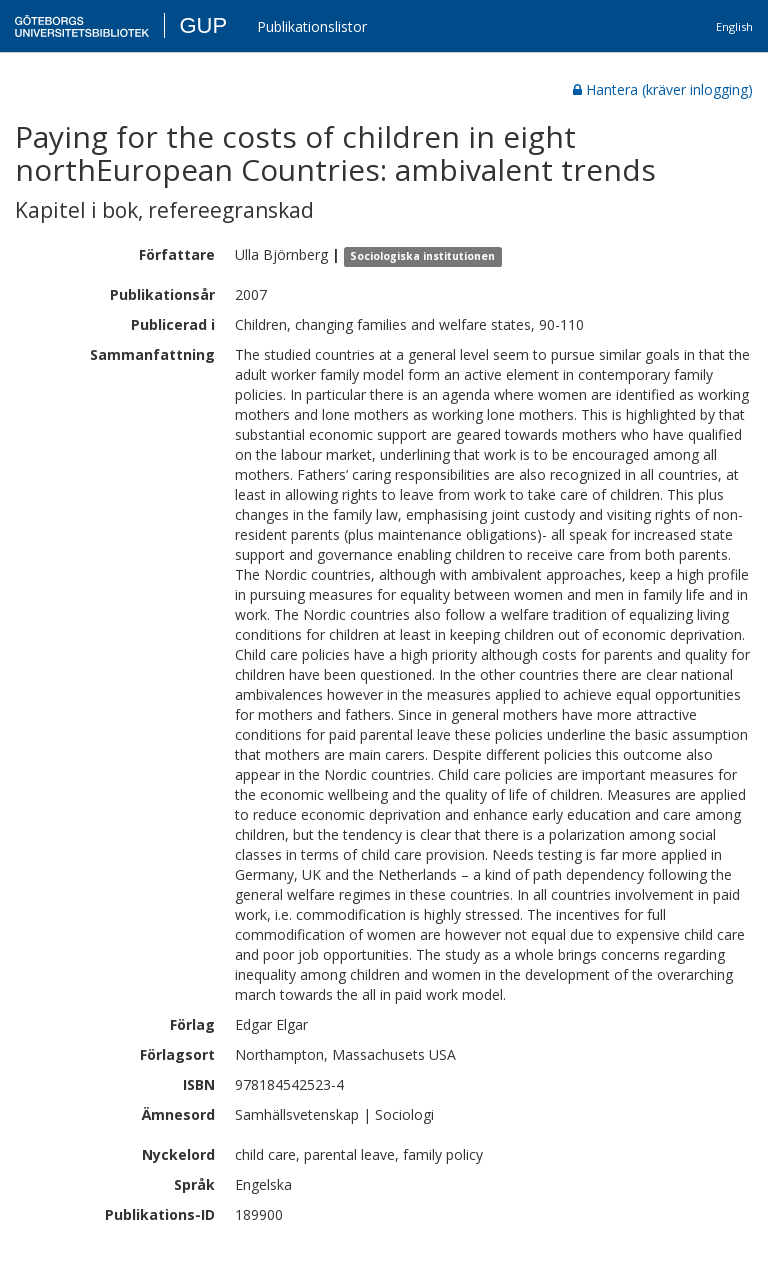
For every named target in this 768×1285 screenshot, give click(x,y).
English (734, 26)
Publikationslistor (312, 26)
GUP (203, 25)
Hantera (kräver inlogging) (663, 89)
